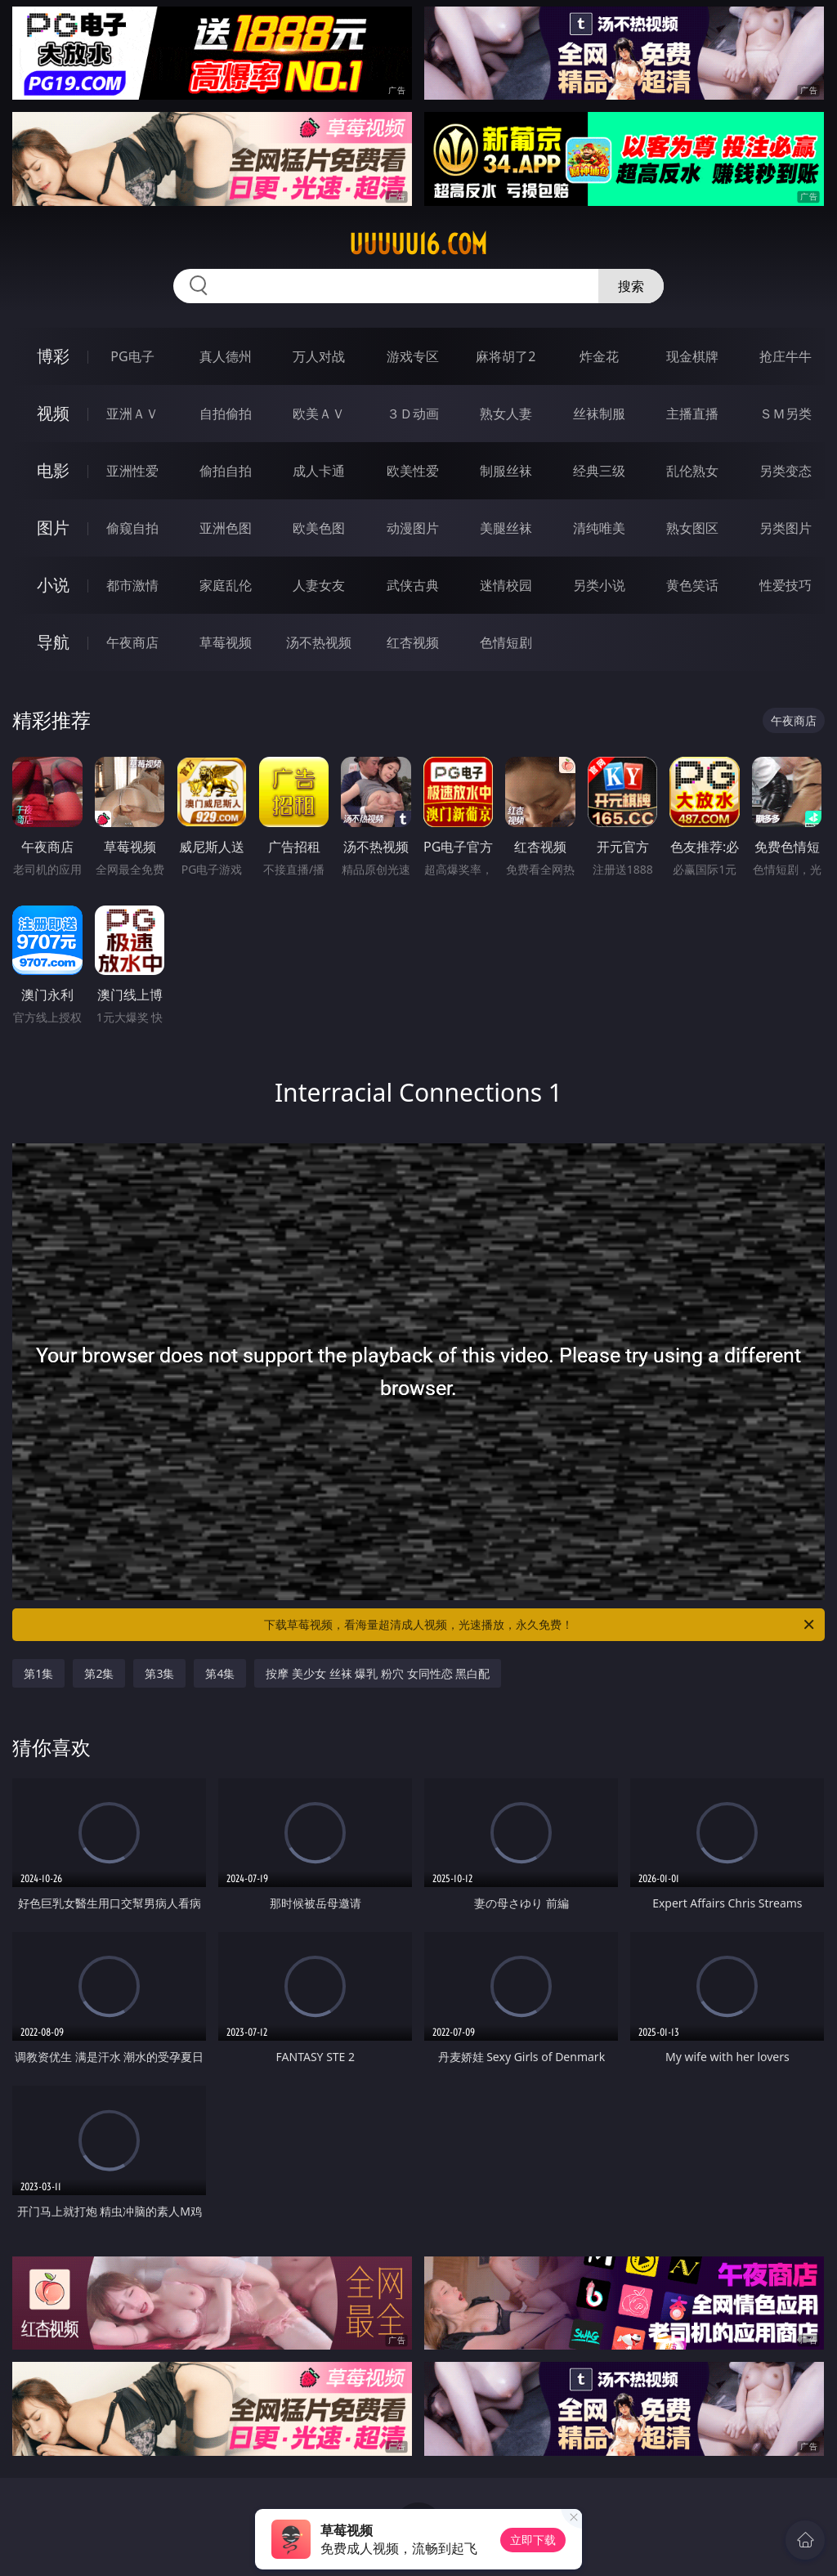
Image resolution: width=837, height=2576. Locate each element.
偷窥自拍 (132, 528)
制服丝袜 (506, 471)
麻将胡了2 (505, 356)
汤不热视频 (318, 642)
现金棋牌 (692, 356)
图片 (53, 528)
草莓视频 (225, 642)
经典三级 (599, 471)
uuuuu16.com (418, 244)
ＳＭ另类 (785, 414)
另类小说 (599, 585)
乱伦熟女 (692, 471)
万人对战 (319, 356)
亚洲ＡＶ (132, 414)
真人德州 (225, 356)
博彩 (53, 356)
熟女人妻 (506, 414)
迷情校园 (506, 585)
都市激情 (132, 585)
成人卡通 (319, 471)
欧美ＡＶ (319, 414)
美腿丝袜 (506, 528)
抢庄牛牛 (785, 356)
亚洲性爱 (132, 471)
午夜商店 (132, 642)
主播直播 (692, 414)
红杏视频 (413, 642)
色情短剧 (506, 642)
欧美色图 (319, 528)
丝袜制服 (599, 414)
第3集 (159, 1673)
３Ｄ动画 (413, 414)
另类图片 (785, 528)
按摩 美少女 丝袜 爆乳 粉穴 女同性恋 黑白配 (378, 1673)
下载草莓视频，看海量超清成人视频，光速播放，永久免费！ (540, 1625)
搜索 (631, 286)
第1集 (38, 1673)
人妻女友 (319, 585)
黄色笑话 (692, 585)
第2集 (99, 1673)
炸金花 (599, 356)
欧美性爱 (413, 471)
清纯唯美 (599, 528)
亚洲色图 (225, 528)
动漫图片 (413, 528)
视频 (53, 413)
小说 (53, 585)
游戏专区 (413, 356)
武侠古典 (413, 585)
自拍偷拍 (225, 414)
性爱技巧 (785, 585)
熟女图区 (692, 528)
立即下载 (533, 2539)
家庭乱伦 (225, 585)
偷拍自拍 (225, 471)
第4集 (220, 1673)
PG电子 (132, 356)
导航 (53, 642)
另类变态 (785, 471)
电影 (53, 470)
